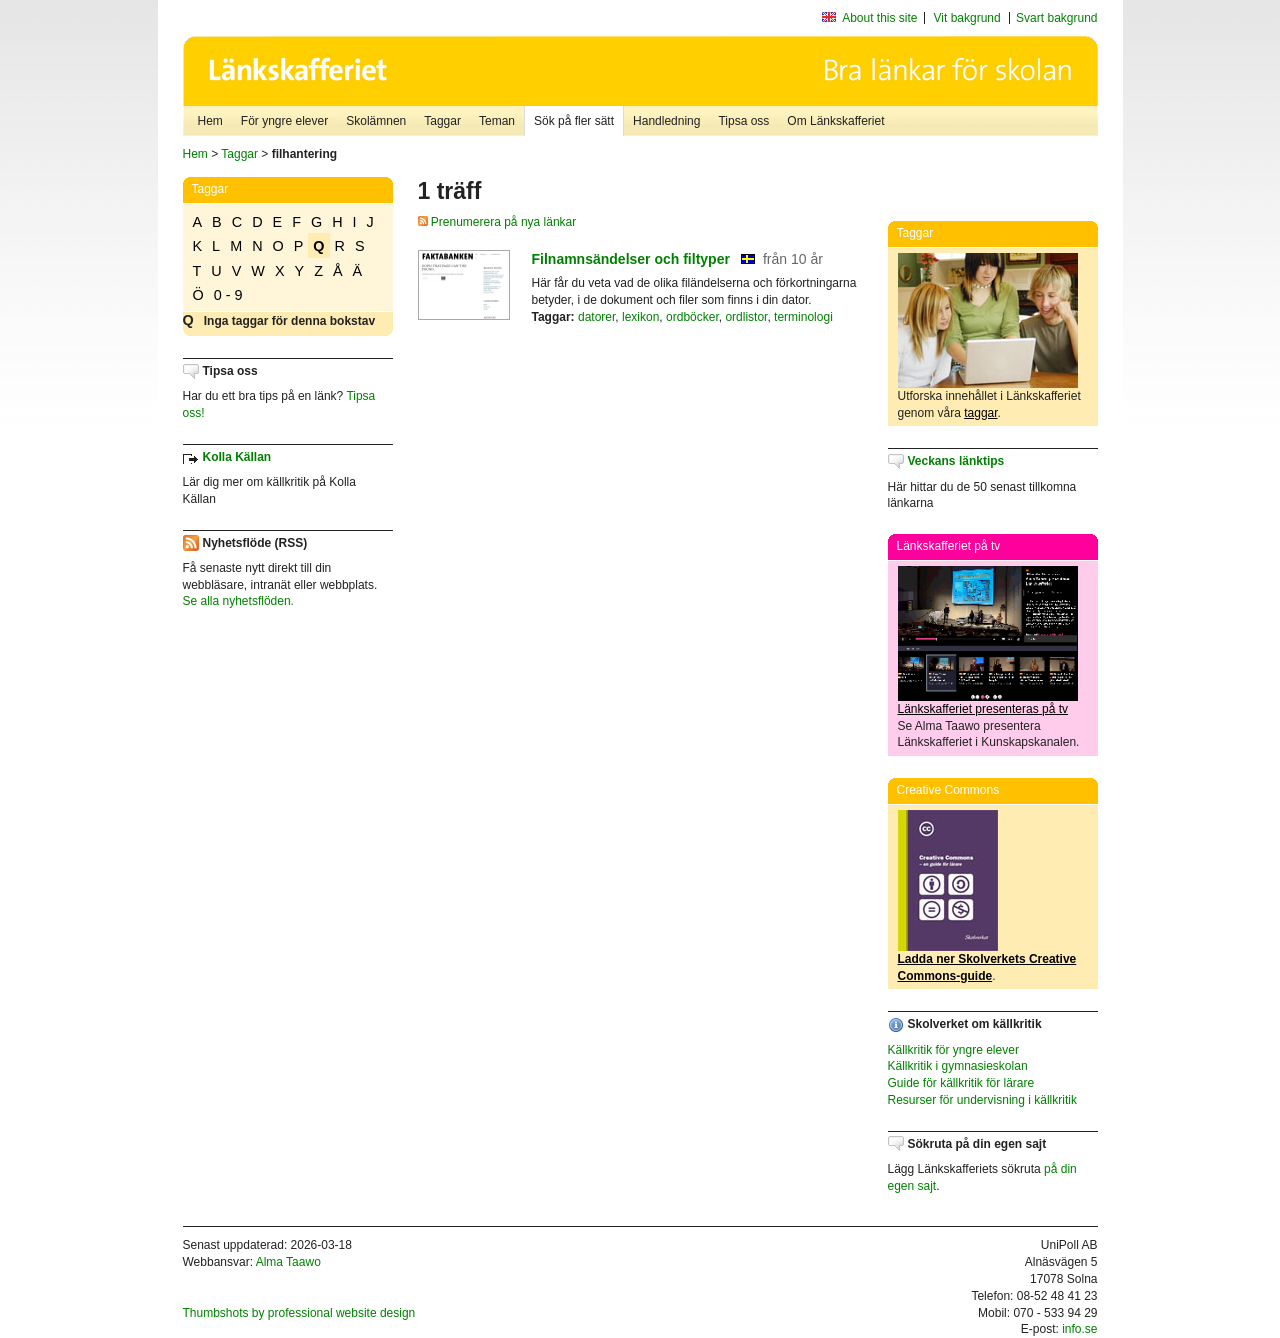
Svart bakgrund (1056, 18)
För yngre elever (284, 121)
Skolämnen (376, 121)
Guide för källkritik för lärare (961, 1083)
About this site (879, 18)
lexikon (640, 317)
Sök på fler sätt (574, 121)
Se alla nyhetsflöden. (238, 601)
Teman (497, 121)
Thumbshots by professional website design (299, 1313)
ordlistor (746, 317)
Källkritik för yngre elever (953, 1050)
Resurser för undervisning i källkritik (982, 1100)
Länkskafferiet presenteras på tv (983, 709)
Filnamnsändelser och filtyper (631, 259)
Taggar (442, 121)
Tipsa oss (743, 121)
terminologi (803, 317)
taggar (980, 413)
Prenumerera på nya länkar (497, 222)
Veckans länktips (956, 461)
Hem (210, 121)
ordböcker (692, 317)
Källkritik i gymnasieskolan (958, 1066)
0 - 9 (228, 295)
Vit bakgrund (967, 18)
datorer (596, 317)
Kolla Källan (237, 457)
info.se (1079, 1329)
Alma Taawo (288, 1262)
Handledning (666, 121)
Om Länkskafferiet (835, 121)
